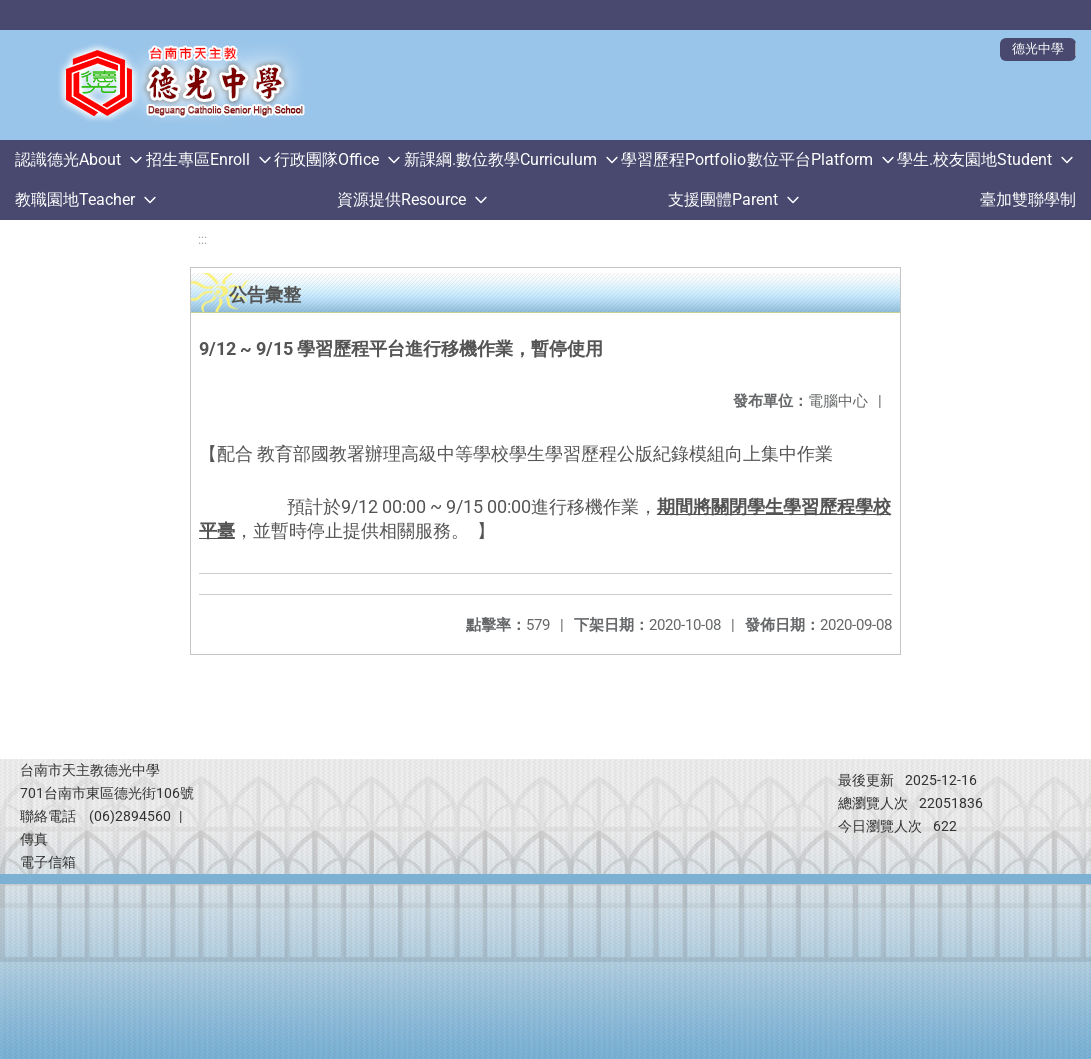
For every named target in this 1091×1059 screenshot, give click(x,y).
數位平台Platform (810, 159)
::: (202, 239)
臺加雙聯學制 (1028, 199)
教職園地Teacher (75, 199)
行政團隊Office (326, 159)
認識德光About (68, 159)
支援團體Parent (723, 199)
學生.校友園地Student (974, 159)
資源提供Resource (401, 199)
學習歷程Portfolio (683, 159)
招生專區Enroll (198, 159)
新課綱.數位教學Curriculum (500, 159)
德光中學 (1038, 48)
